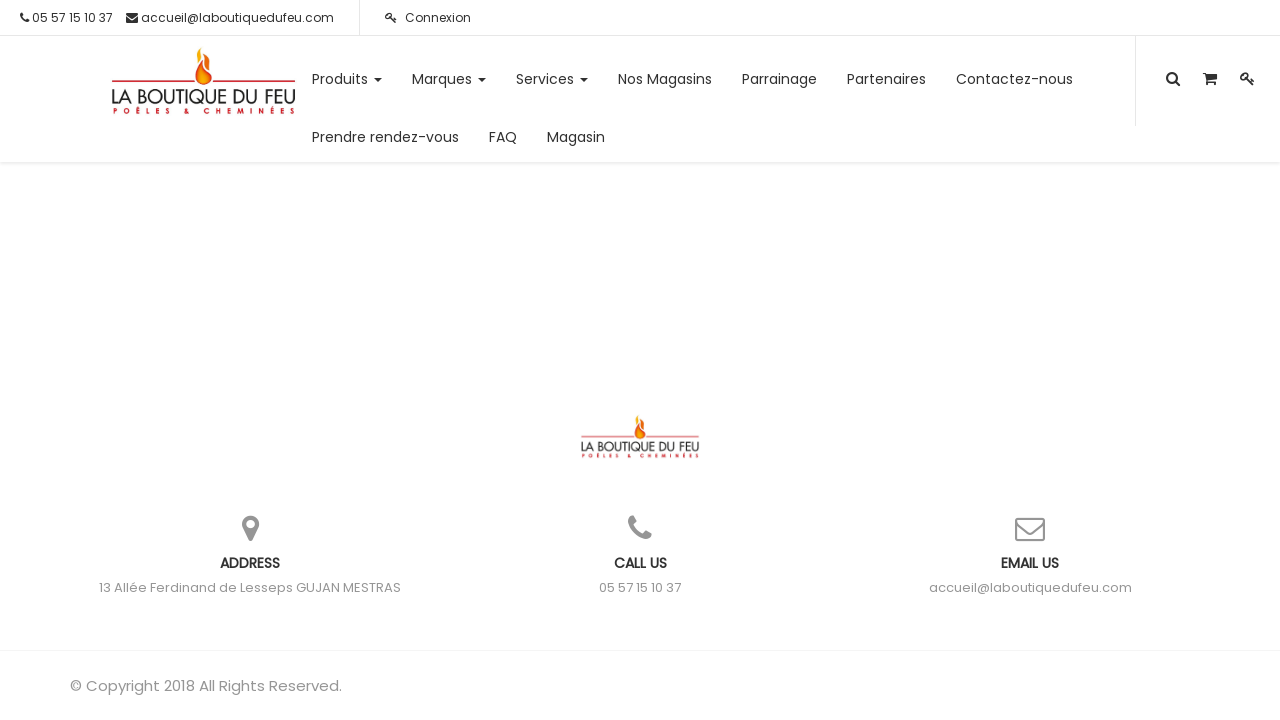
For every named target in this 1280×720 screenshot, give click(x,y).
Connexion (428, 17)
